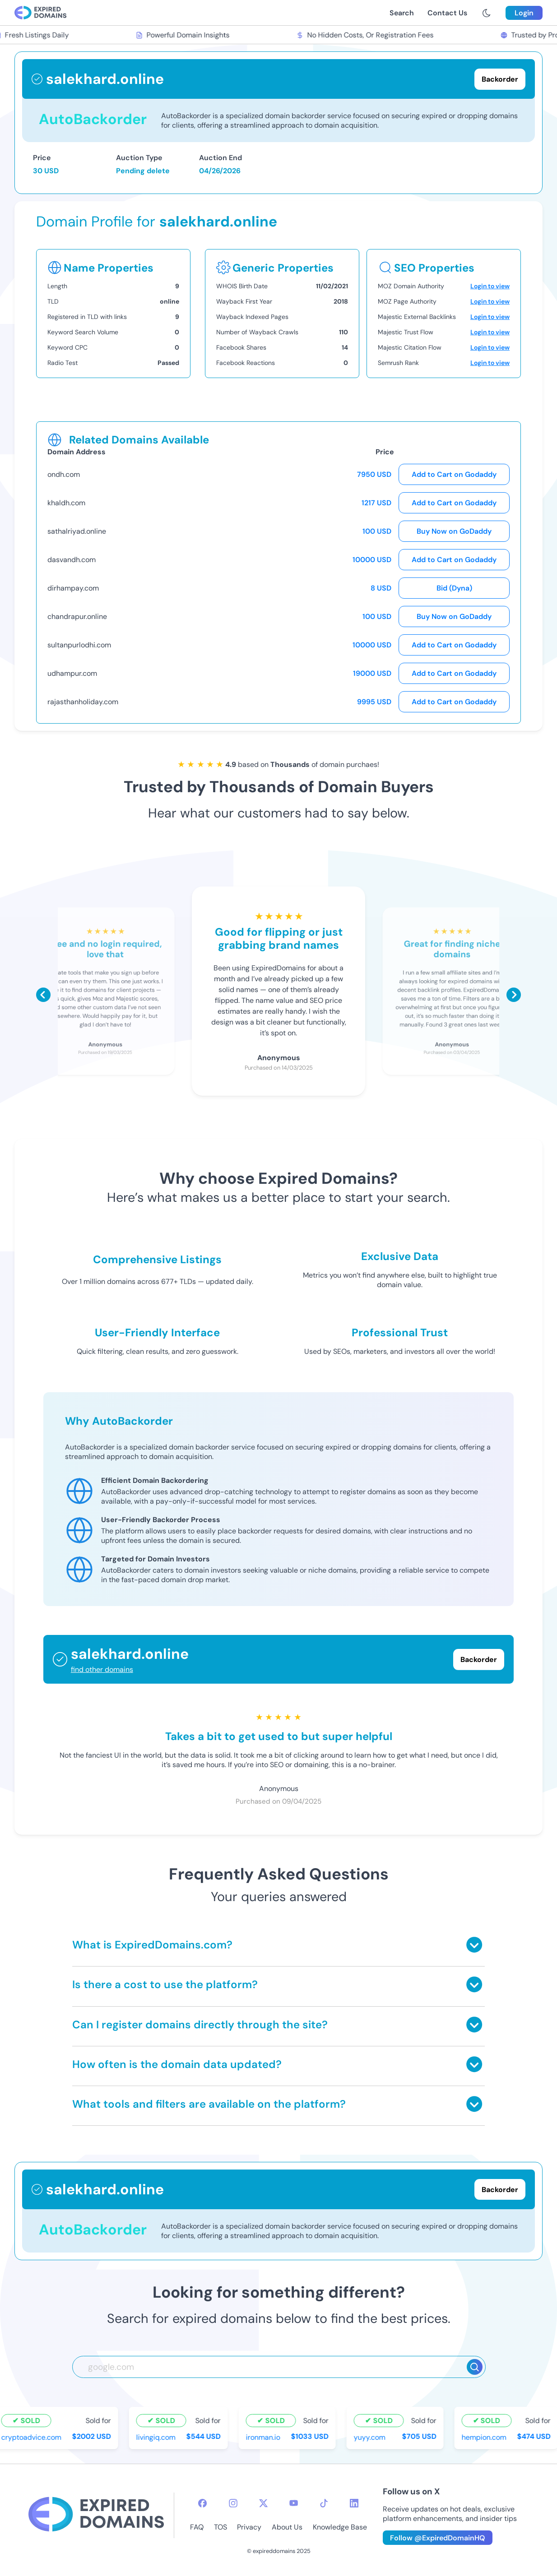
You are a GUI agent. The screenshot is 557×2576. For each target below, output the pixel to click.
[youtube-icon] (293, 2503)
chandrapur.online (77, 616)
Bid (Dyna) (454, 588)
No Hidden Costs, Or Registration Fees (367, 35)
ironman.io (265, 2437)
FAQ (197, 2527)
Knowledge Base (340, 2527)
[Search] (475, 2367)
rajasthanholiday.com (82, 701)
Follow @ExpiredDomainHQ (437, 2538)
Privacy (249, 2527)
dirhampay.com (73, 588)
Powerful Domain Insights (185, 35)
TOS (220, 2527)
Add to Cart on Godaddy (454, 474)
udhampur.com (72, 673)
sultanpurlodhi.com (79, 645)
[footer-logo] (96, 2515)
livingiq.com (157, 2437)
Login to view (490, 286)
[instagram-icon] (233, 2503)
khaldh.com (66, 503)
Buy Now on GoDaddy (454, 531)
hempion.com (485, 2437)
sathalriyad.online (76, 531)
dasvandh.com (71, 559)
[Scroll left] (43, 995)
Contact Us (447, 13)
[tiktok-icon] (324, 2503)
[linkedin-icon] (354, 2503)
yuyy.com (371, 2437)
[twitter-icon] (263, 2503)
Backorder (478, 1659)
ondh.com (63, 474)
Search (402, 13)
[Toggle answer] (474, 1945)
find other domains (102, 1669)
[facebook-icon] (202, 2503)
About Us (287, 2527)
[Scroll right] (513, 995)
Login (524, 13)
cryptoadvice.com (33, 2437)
